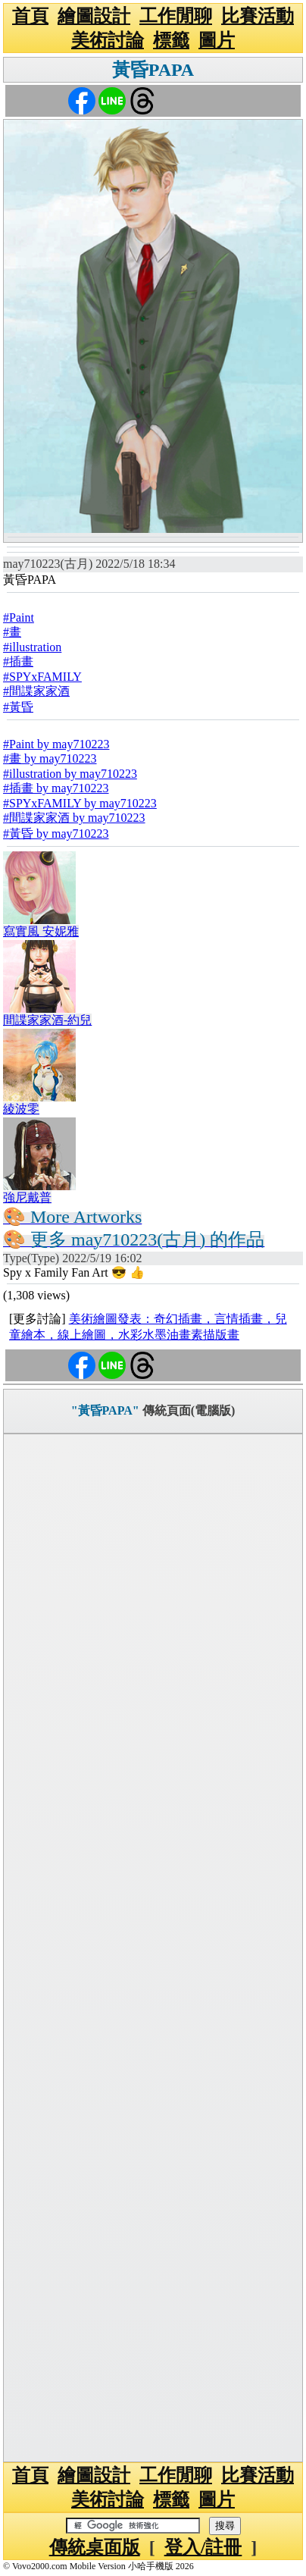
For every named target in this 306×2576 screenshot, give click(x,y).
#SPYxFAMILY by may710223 (80, 803)
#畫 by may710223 (50, 758)
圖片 (216, 40)
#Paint (18, 617)
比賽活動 (257, 16)
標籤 (171, 40)
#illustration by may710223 (70, 773)
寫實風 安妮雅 (41, 931)
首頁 (30, 16)
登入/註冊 (203, 2547)
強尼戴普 (27, 1197)
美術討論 (107, 40)
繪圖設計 (94, 16)
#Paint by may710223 (56, 744)
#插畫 (18, 661)
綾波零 (21, 1108)
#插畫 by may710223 (56, 788)
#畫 (12, 631)
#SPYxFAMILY (42, 676)
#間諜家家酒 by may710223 (74, 817)
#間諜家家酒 (36, 691)
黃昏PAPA (153, 70)
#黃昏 (18, 706)
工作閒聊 (175, 16)
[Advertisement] (153, 1948)
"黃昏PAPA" (105, 1410)
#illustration (32, 647)
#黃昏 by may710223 (56, 833)
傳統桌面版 (94, 2547)
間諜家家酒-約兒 (47, 1020)
